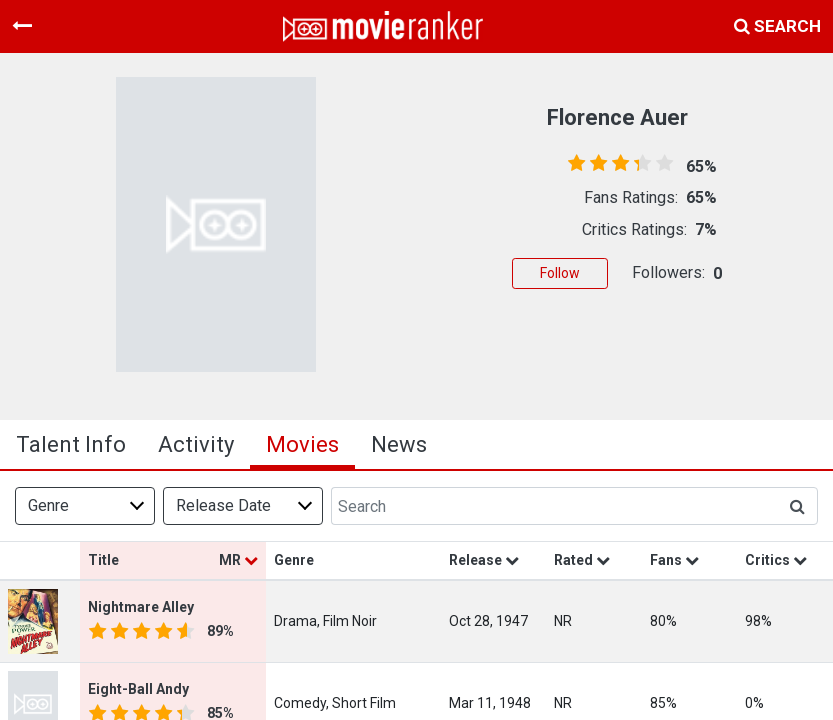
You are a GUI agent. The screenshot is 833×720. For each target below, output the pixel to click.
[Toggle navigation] (22, 26)
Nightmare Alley (141, 607)
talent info (71, 444)
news (399, 444)
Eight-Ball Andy (138, 689)
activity (196, 444)
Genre (48, 505)
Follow (560, 273)
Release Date (223, 505)
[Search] (554, 506)
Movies (302, 444)
